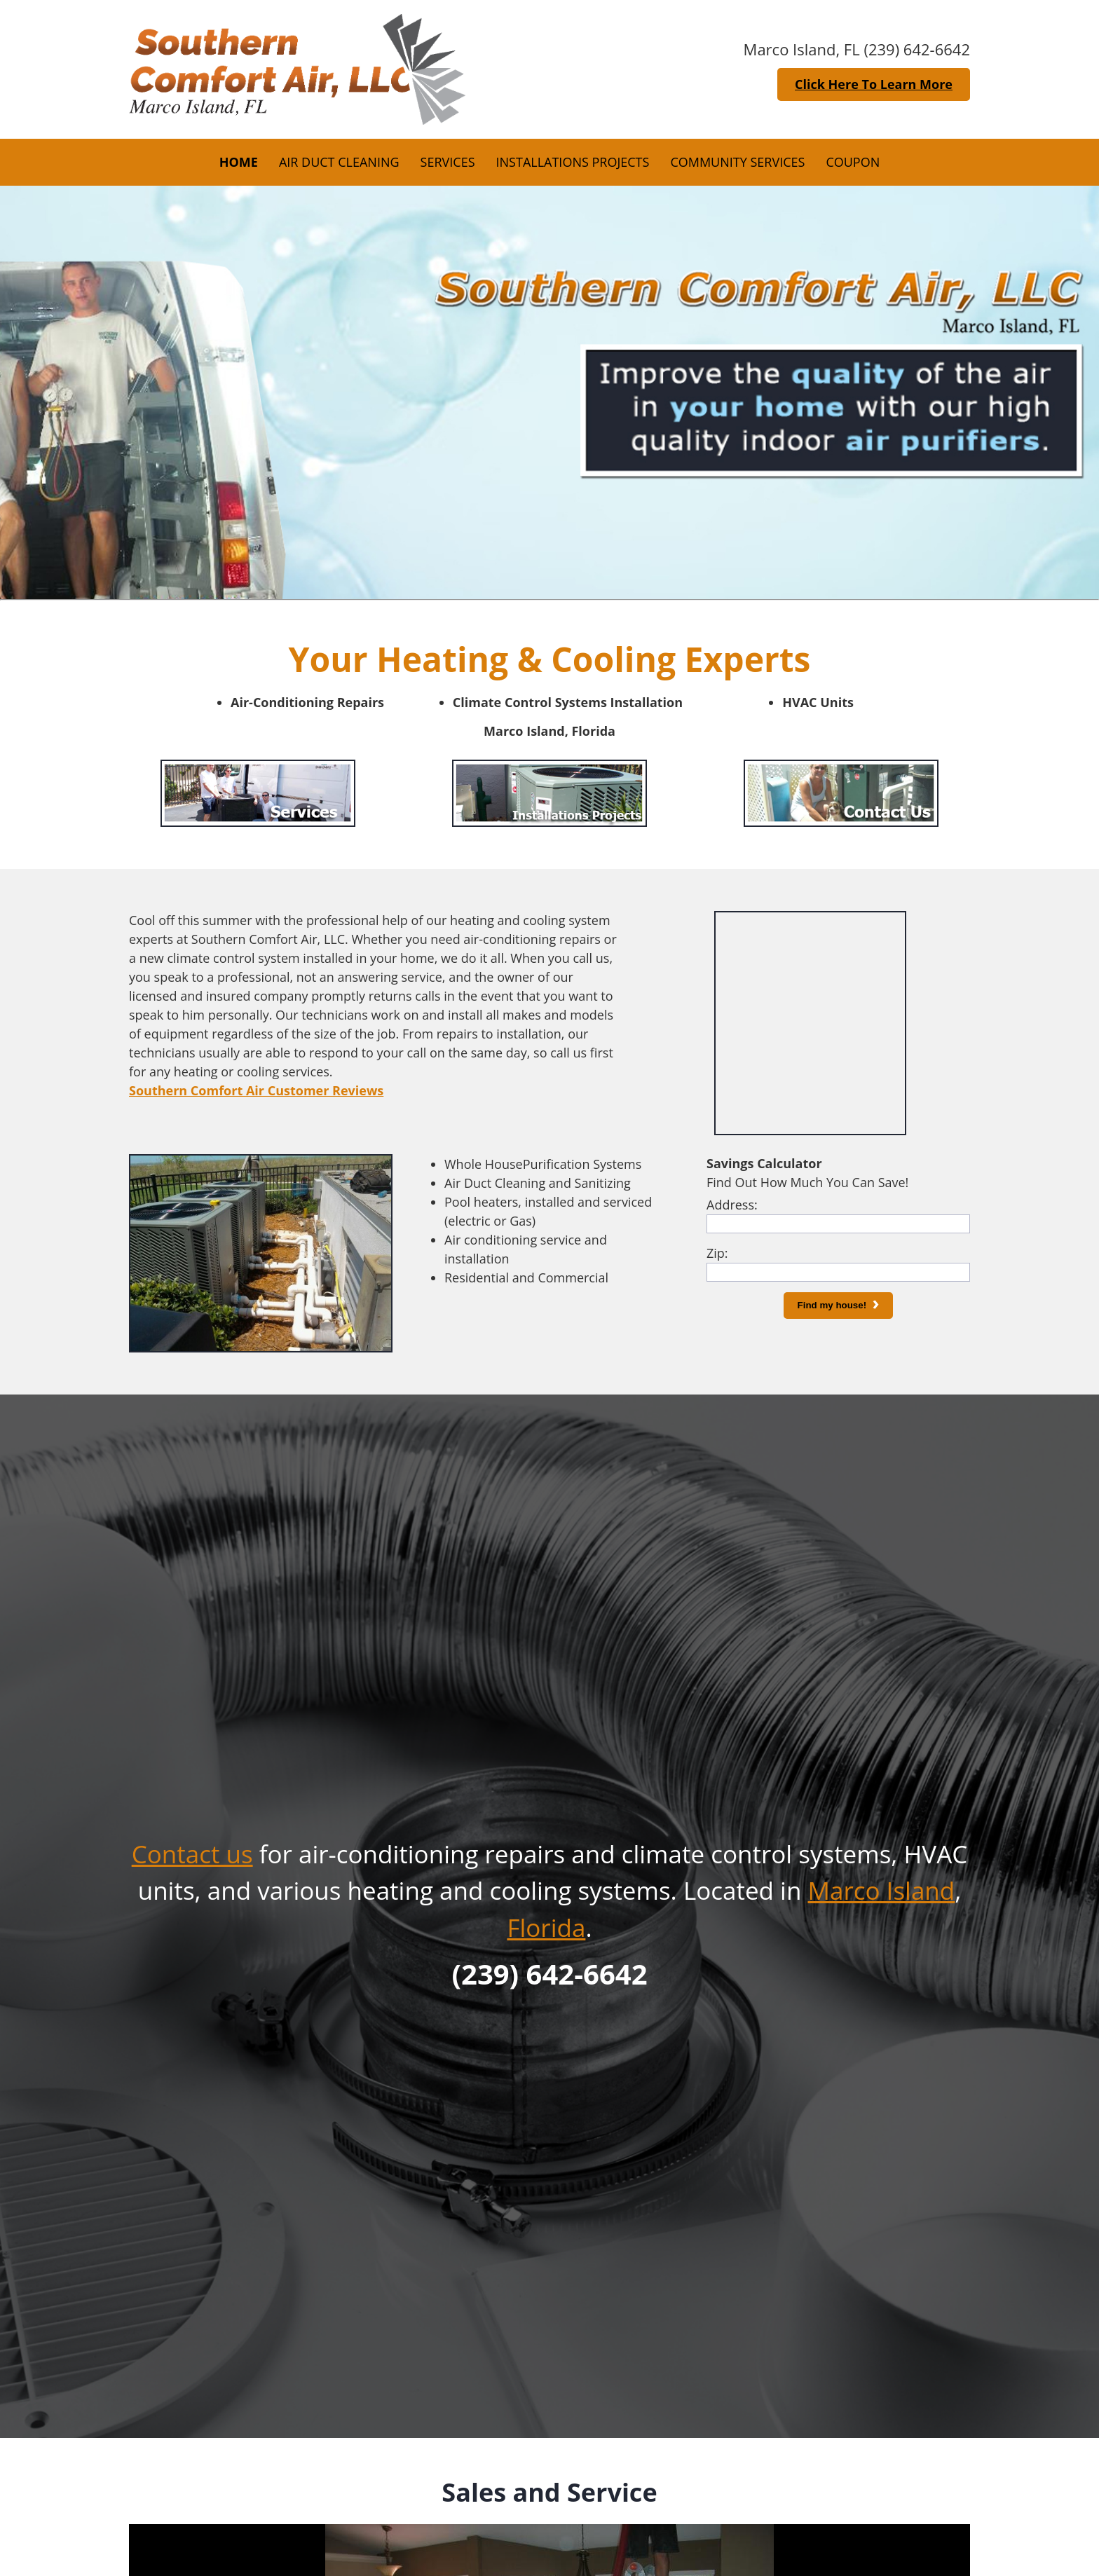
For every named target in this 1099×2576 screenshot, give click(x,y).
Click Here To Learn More (874, 84)
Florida (546, 1927)
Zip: (717, 1253)
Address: (732, 1204)
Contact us (192, 1853)
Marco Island (881, 1890)
